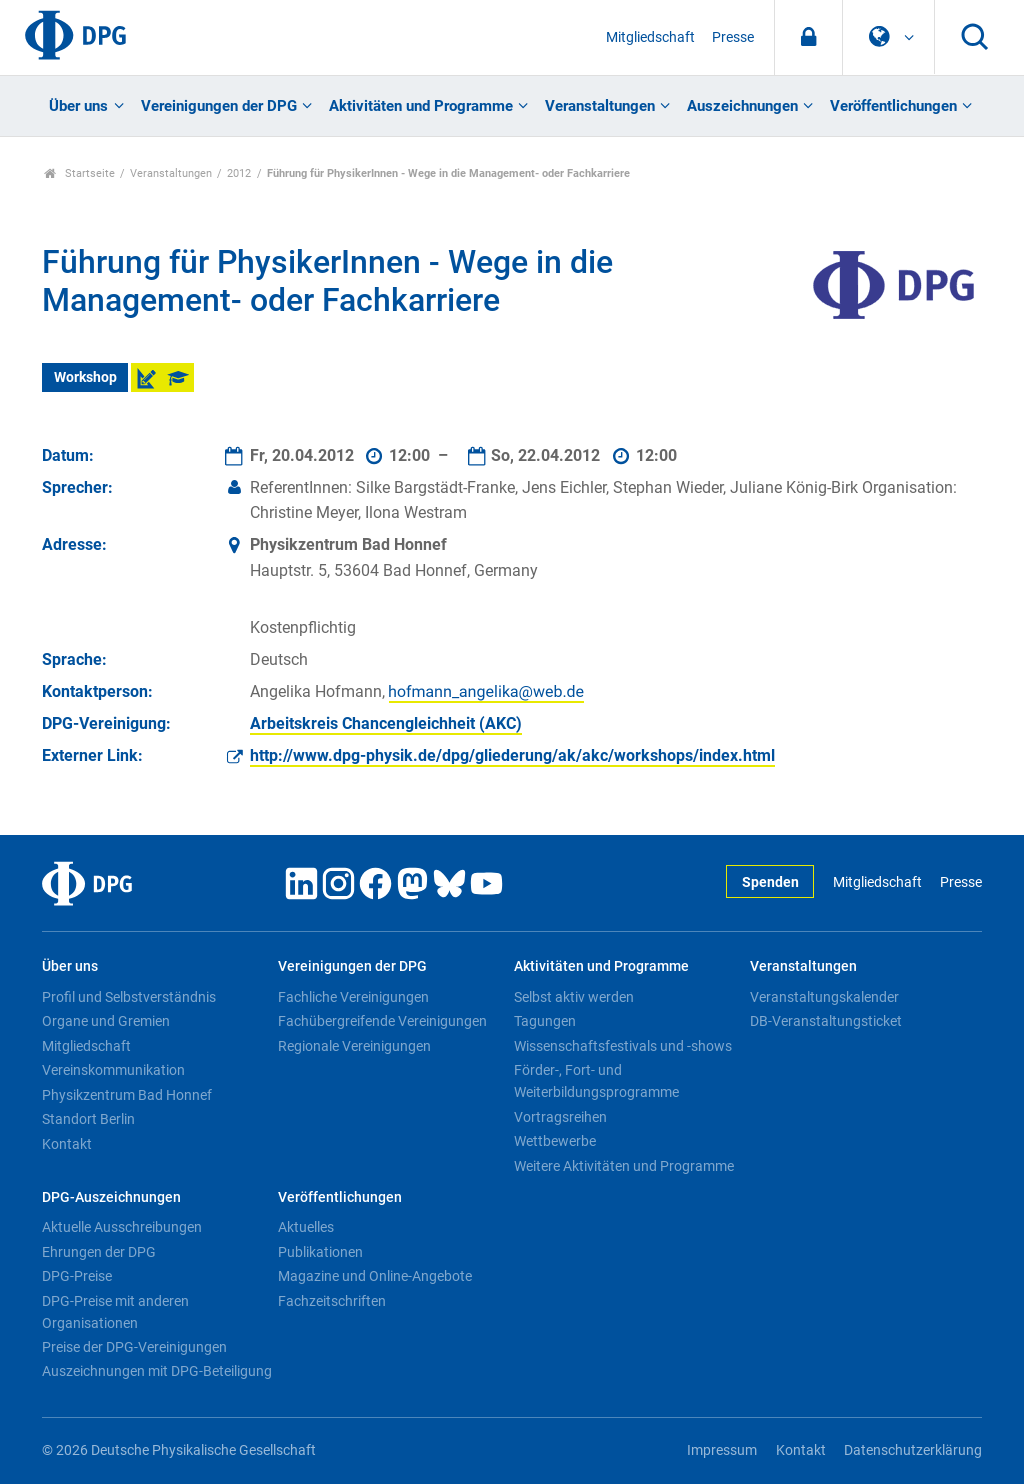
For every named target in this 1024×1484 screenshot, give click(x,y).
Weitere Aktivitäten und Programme (624, 1166)
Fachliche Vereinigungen (353, 997)
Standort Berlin (88, 1119)
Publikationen (320, 1252)
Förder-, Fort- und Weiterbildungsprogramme (596, 1081)
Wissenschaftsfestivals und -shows (623, 1046)
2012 (239, 173)
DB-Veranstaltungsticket (826, 1021)
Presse (733, 37)
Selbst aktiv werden (574, 997)
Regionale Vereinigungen (354, 1046)
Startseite (79, 173)
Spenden (770, 882)
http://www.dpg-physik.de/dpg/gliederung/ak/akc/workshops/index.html (512, 755)
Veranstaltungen (600, 106)
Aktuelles (306, 1227)
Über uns (78, 106)
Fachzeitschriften (332, 1301)
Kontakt (67, 1144)
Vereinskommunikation (113, 1070)
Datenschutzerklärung (913, 1450)
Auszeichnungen (742, 106)
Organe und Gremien (106, 1021)
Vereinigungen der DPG (219, 106)
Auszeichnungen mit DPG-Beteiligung (157, 1371)
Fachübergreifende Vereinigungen (382, 1021)
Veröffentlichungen (893, 106)
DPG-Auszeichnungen (111, 1197)
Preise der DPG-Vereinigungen (134, 1347)
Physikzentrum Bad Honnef (127, 1095)
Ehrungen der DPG (99, 1252)
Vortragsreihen (560, 1117)
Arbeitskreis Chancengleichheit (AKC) (386, 723)
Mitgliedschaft (650, 37)
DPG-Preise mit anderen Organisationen (115, 1312)
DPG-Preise (77, 1276)
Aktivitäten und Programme (421, 106)
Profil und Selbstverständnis (129, 997)
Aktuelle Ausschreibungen (122, 1227)
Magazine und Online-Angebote (375, 1276)
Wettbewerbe (555, 1141)
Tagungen (545, 1021)
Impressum (722, 1450)
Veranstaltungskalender (824, 997)
